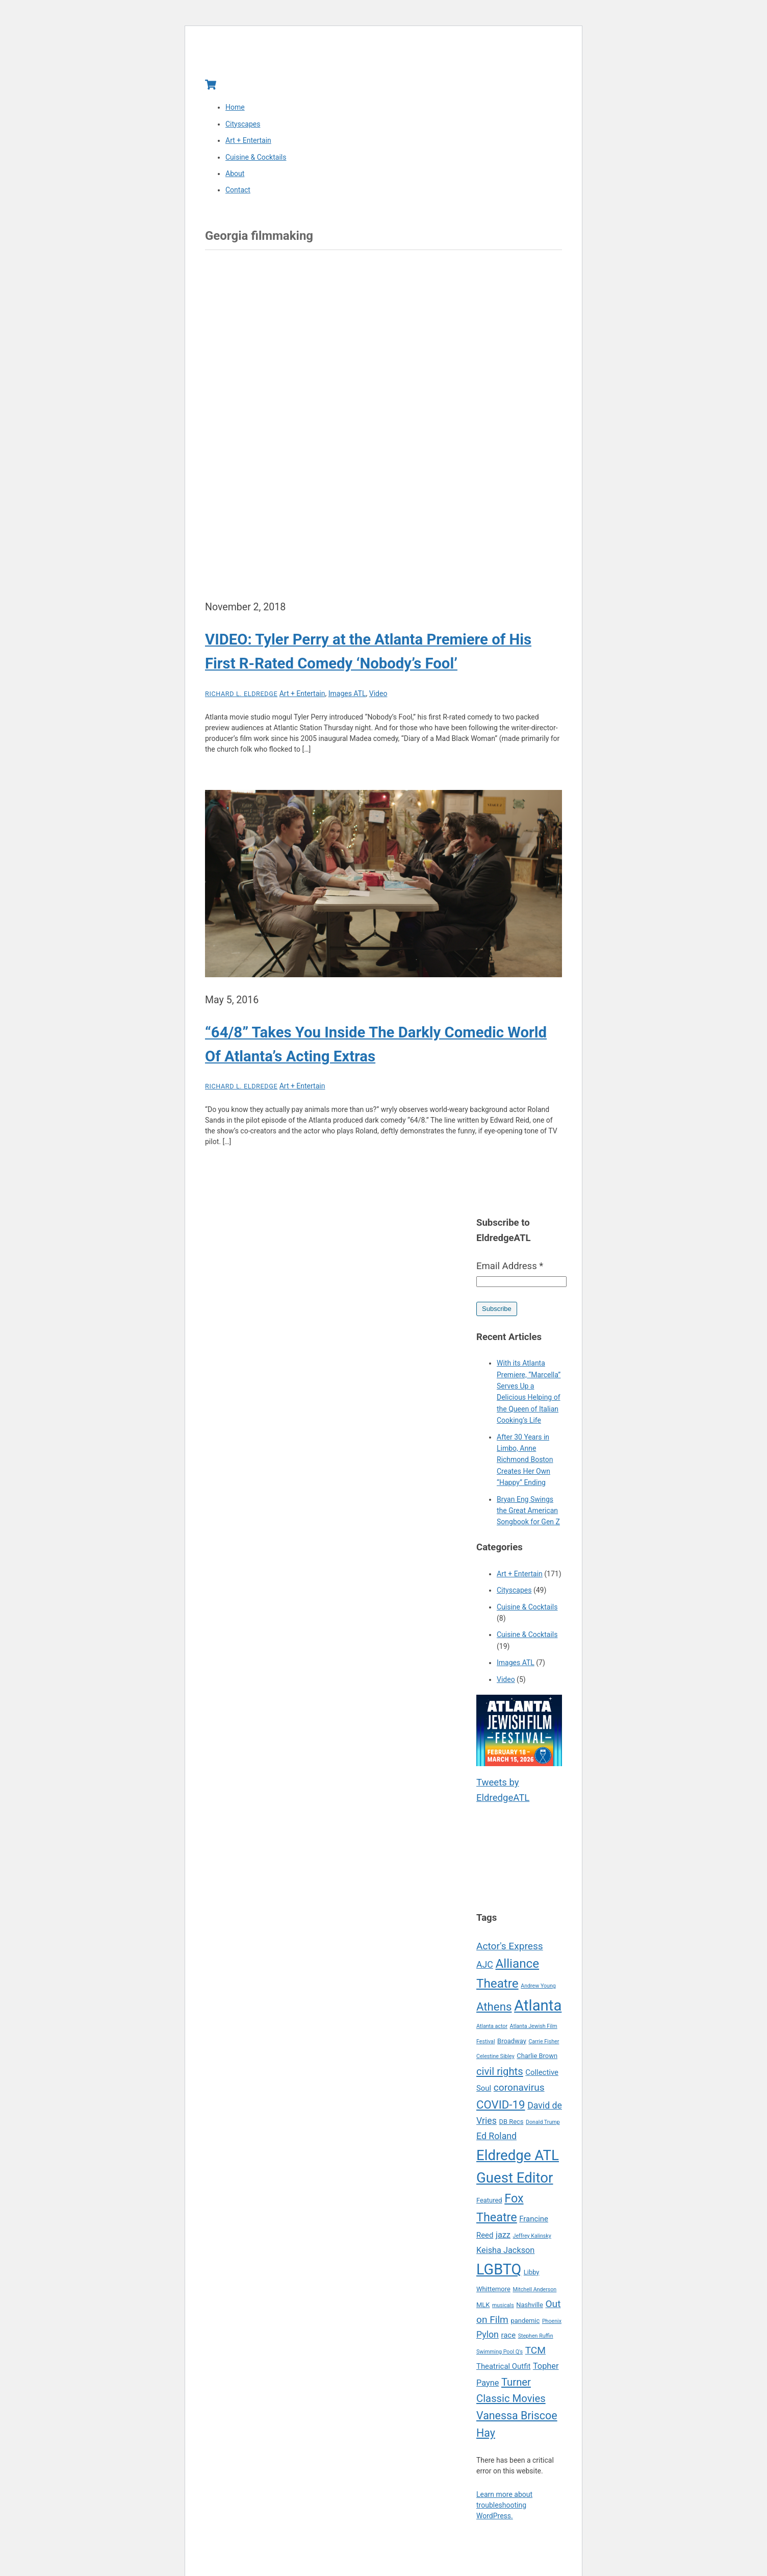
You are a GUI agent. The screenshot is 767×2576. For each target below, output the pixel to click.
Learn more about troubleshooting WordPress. (504, 2505)
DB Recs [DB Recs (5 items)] (511, 2122)
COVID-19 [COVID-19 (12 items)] (500, 2105)
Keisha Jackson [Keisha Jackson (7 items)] (505, 2251)
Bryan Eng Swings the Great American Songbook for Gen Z (528, 1511)
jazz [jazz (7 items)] (503, 2235)
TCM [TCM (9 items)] (535, 2351)
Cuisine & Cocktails (255, 158)
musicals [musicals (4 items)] (503, 2305)
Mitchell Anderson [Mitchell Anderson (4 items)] (534, 2290)
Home (235, 108)
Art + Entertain (248, 141)
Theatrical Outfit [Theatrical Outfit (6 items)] (503, 2366)
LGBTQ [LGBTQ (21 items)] (498, 2270)
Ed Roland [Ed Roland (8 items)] (496, 2137)
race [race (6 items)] (508, 2336)
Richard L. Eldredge (241, 694)
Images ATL (347, 694)
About (234, 174)
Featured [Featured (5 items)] (489, 2201)
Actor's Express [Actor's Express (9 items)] (509, 1946)
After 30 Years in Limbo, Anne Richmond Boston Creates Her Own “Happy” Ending (525, 1460)
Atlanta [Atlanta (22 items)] (537, 2006)
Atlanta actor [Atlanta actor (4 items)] (491, 2026)
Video (378, 694)
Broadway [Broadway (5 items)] (511, 2041)
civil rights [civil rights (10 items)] (499, 2072)
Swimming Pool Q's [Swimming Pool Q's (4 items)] (499, 2352)
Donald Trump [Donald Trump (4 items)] (543, 2122)
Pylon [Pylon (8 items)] (487, 2336)
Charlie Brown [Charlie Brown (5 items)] (537, 2057)
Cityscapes (242, 124)
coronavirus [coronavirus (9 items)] (519, 2088)
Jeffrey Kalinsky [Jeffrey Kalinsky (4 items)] (532, 2236)
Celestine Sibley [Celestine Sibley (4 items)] (495, 2057)
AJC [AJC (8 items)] (484, 1966)
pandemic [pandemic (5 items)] (525, 2321)
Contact (237, 191)
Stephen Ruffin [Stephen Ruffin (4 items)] (535, 2337)
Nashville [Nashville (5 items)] (529, 2305)
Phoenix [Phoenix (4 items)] (551, 2321)
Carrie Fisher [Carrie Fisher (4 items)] (543, 2042)
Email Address (509, 1266)
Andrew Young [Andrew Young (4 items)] (538, 1986)
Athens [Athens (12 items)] (494, 2007)
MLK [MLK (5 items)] (483, 2305)
